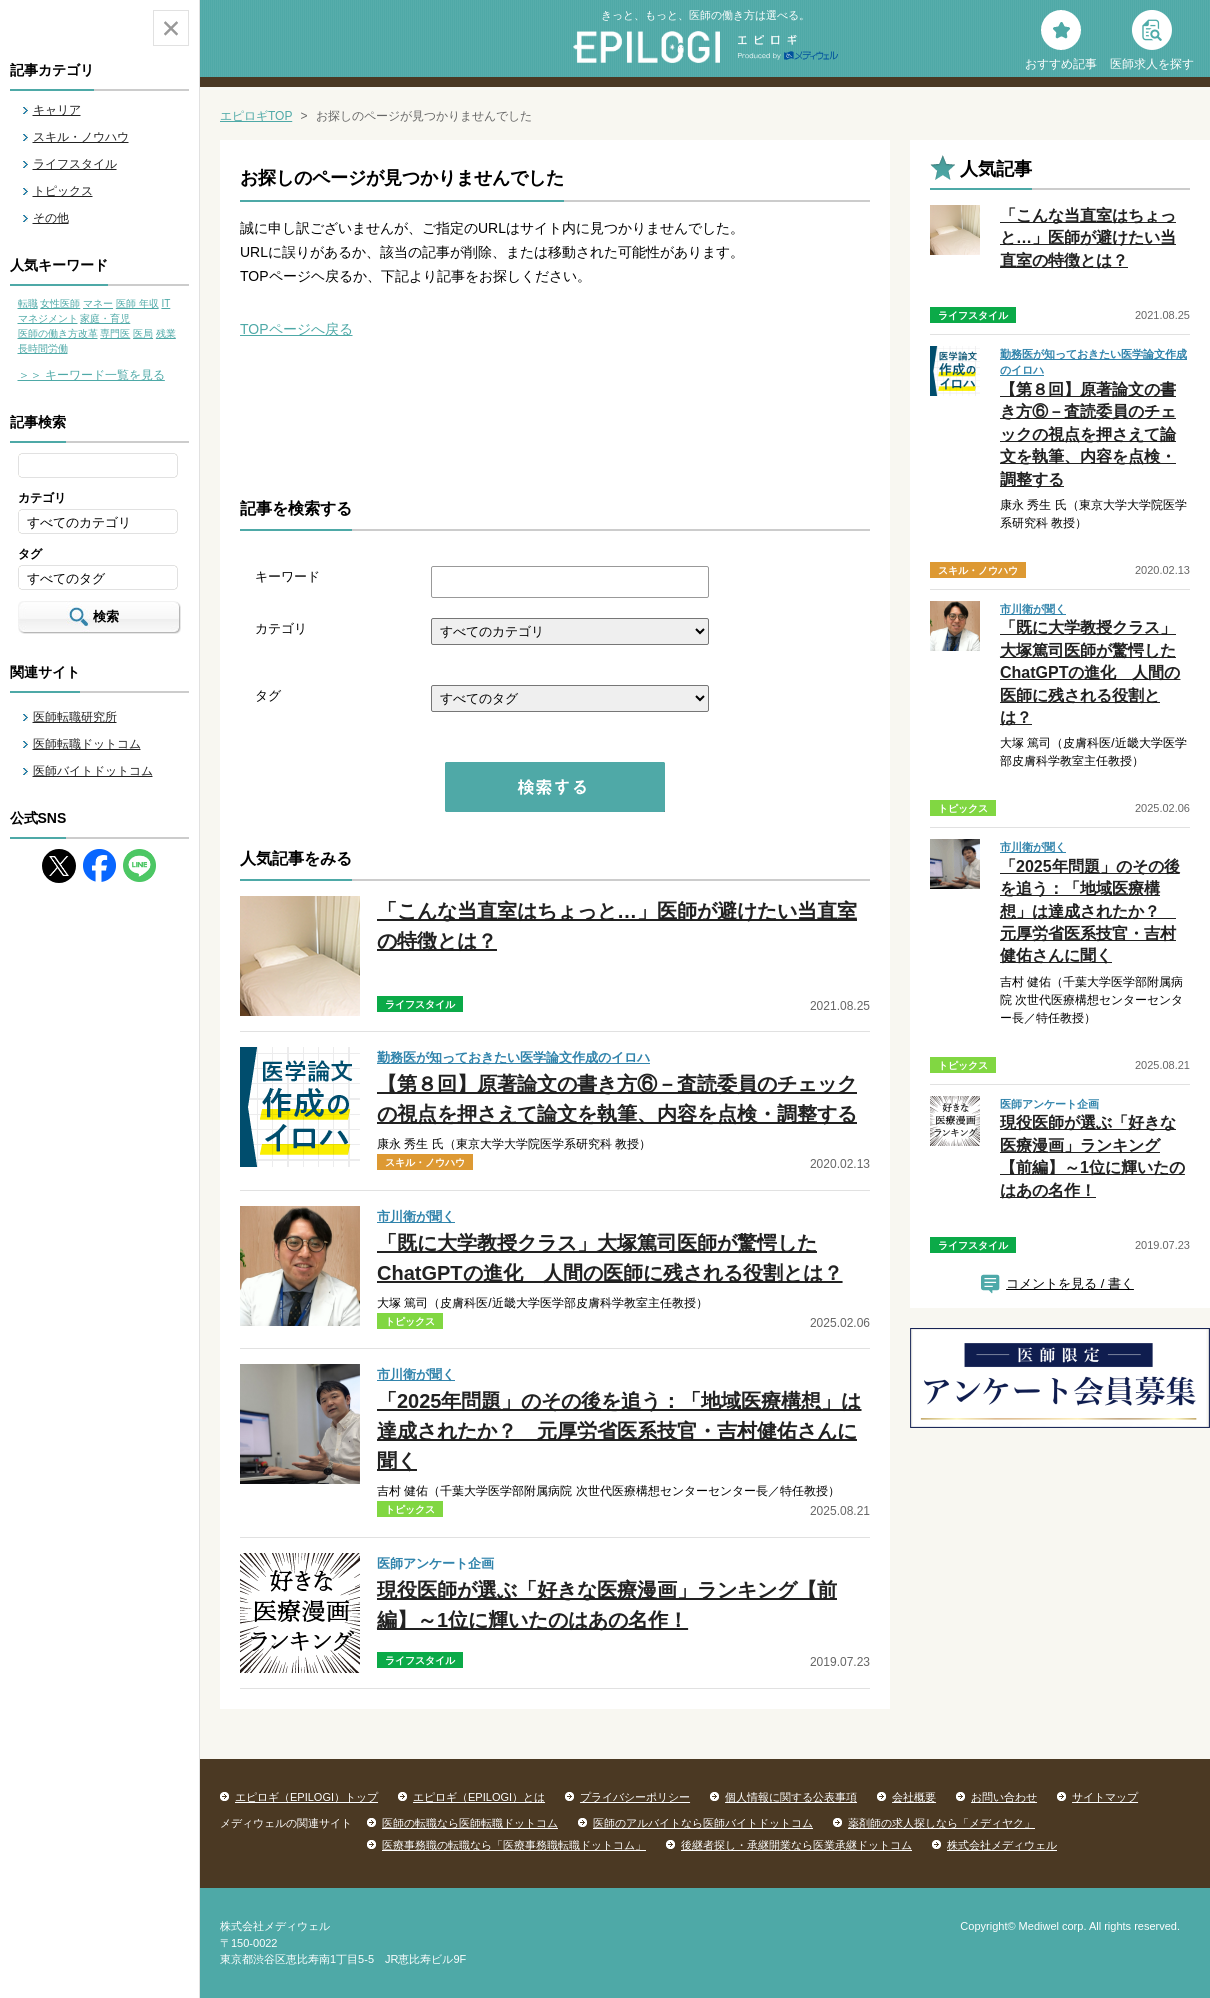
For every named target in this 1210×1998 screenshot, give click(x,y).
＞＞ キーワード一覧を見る (91, 375)
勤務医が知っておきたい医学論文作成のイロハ (513, 1057)
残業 (166, 333)
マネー (98, 303)
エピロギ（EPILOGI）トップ (306, 1797)
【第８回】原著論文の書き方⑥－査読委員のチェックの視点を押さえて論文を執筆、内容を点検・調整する (1088, 434)
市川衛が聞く (416, 1216)
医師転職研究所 (75, 717)
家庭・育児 (105, 318)
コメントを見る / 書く (1070, 1283)
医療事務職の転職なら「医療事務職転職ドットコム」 (514, 1845)
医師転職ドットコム (87, 744)
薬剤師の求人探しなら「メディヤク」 (941, 1823)
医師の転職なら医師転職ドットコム (470, 1823)
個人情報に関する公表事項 (791, 1797)
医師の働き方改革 (58, 333)
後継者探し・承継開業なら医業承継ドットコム (796, 1845)
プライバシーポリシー (635, 1797)
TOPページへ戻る (296, 329)
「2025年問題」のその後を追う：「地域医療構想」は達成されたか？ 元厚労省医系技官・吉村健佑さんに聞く (619, 1431)
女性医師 (60, 303)
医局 (143, 333)
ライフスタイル (75, 164)
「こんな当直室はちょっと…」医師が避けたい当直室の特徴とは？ (1088, 238)
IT (165, 303)
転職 (28, 303)
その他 (51, 218)
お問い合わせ (1004, 1797)
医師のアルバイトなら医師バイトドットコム (703, 1823)
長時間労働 (43, 348)
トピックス (63, 191)
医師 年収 (137, 303)
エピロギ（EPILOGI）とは (479, 1797)
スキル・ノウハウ (81, 137)
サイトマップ (1105, 1797)
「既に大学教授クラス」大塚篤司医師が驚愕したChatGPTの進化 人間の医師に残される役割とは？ (1090, 672)
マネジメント (48, 318)
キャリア (57, 110)
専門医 (115, 333)
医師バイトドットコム (93, 771)
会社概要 (914, 1797)
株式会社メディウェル (1002, 1845)
